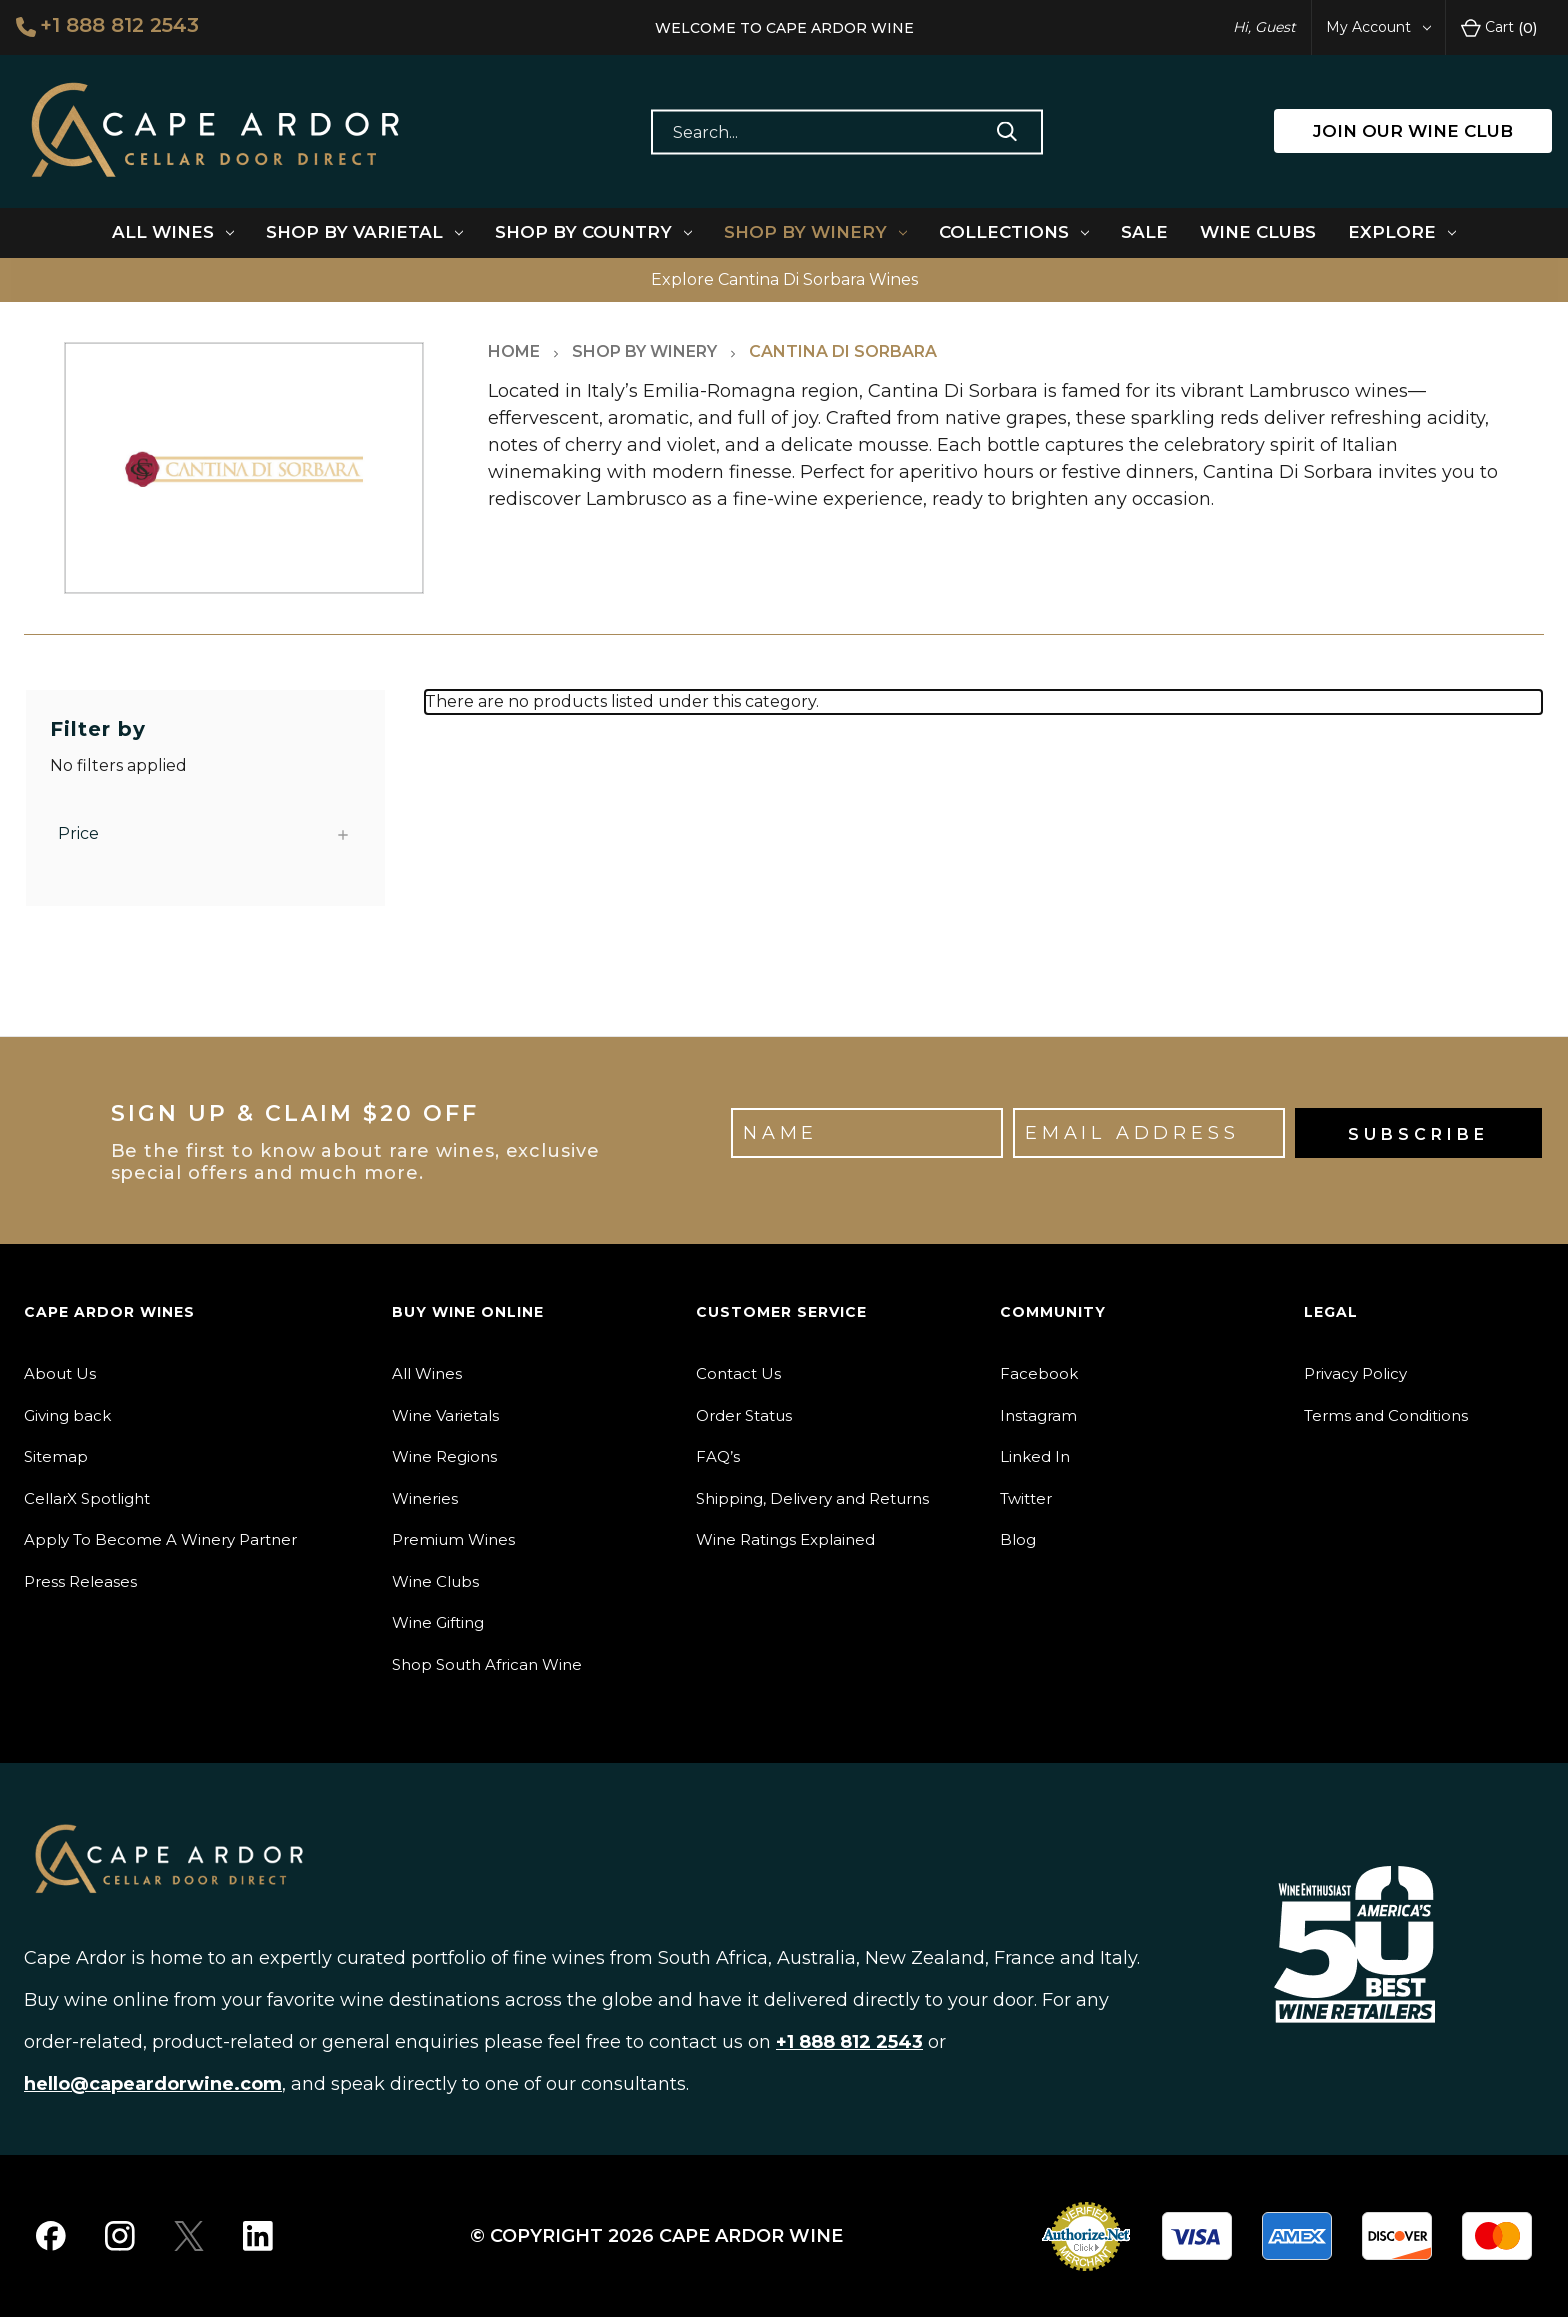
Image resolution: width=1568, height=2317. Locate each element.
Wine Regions (444, 1456)
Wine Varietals (445, 1415)
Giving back (67, 1415)
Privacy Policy (1355, 1373)
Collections (1014, 232)
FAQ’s (718, 1456)
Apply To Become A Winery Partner (160, 1539)
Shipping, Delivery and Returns (812, 1498)
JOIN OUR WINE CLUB (1413, 131)
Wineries (425, 1498)
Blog (1018, 1539)
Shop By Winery (815, 232)
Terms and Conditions (1386, 1415)
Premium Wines (453, 1539)
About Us (60, 1373)
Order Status (744, 1415)
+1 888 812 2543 (107, 26)
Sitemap (56, 1456)
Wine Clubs (1258, 232)
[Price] (205, 834)
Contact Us (738, 1373)
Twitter (1026, 1498)
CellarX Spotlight (87, 1498)
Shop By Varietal (364, 232)
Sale (1144, 232)
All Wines (173, 232)
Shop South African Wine (487, 1664)
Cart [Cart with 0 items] (1499, 28)
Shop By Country (593, 232)
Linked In (1035, 1456)
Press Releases (80, 1581)
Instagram (1038, 1415)
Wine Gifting (438, 1622)
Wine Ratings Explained (785, 1539)
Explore (1402, 232)
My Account (1378, 27)
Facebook (1039, 1373)
